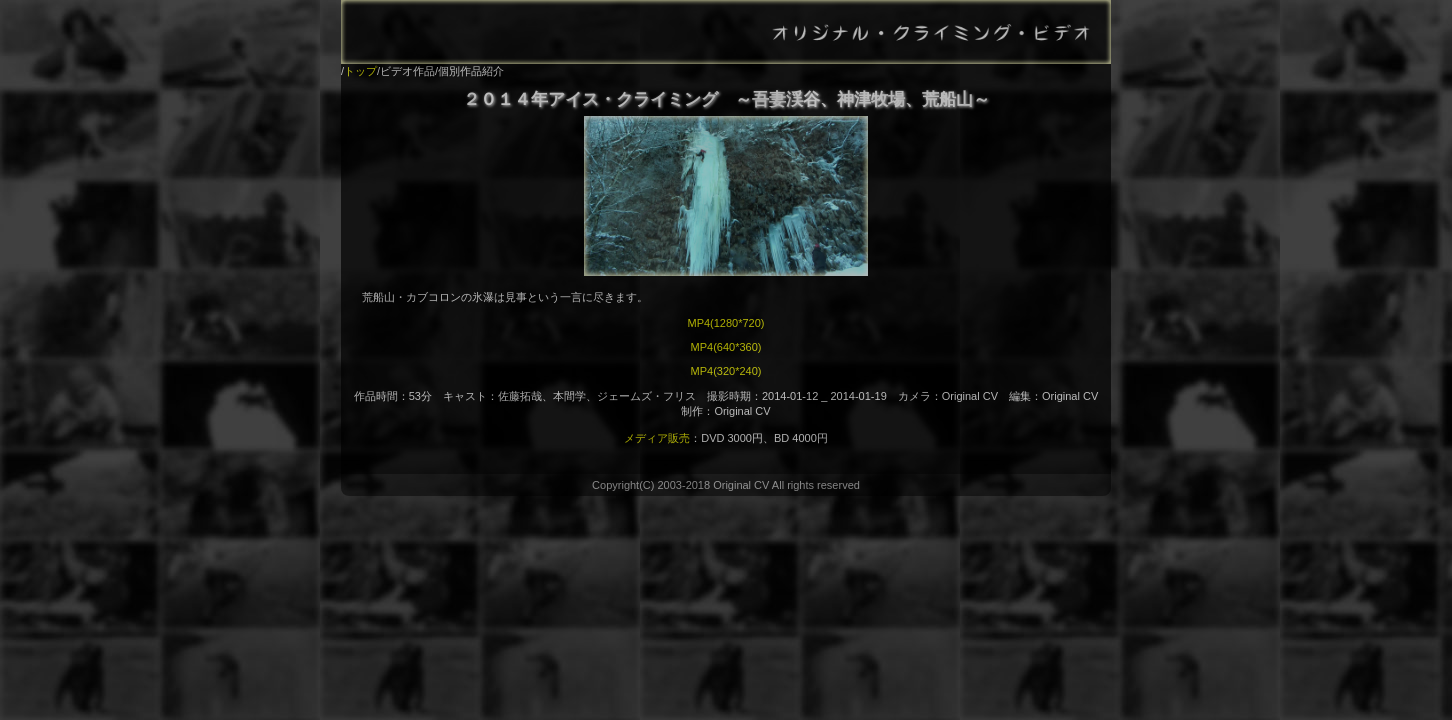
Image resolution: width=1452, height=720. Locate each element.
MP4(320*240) (726, 371)
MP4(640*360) (726, 347)
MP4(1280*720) (725, 323)
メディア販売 (657, 438)
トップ (360, 71)
